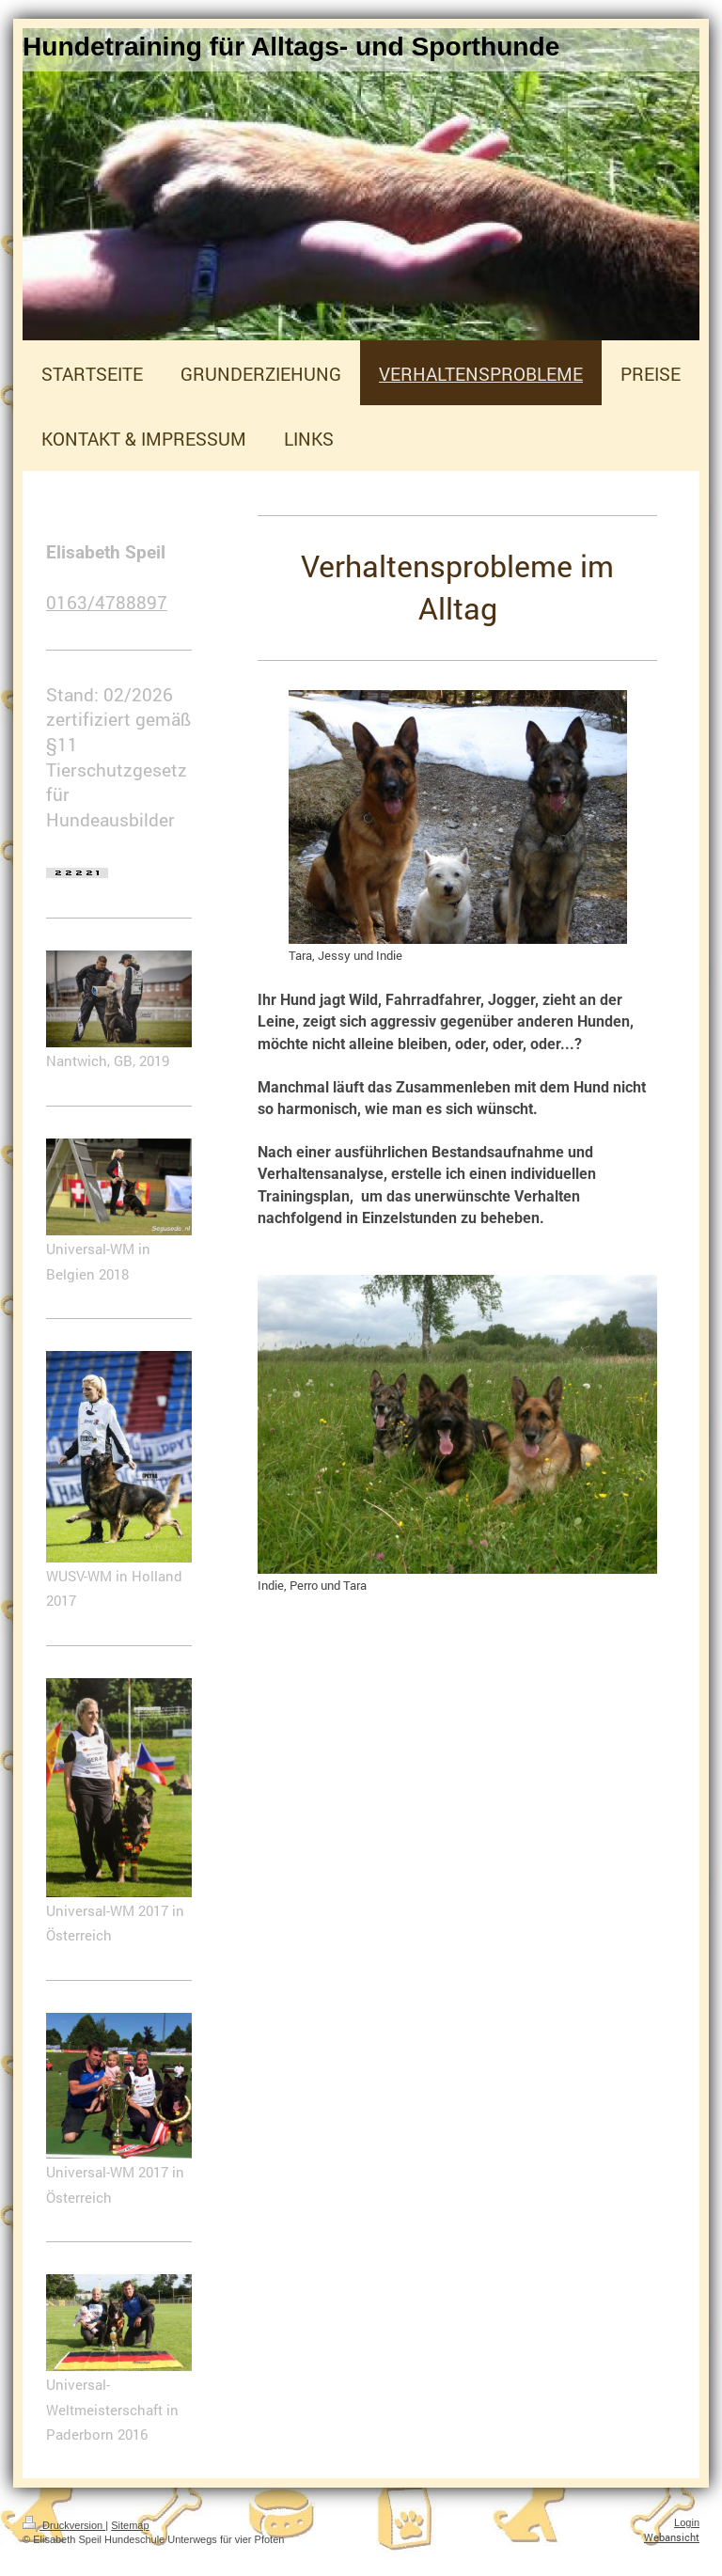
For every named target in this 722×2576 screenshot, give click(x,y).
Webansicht (671, 2537)
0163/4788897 (106, 602)
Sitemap (130, 2525)
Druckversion (64, 2525)
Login (686, 2522)
